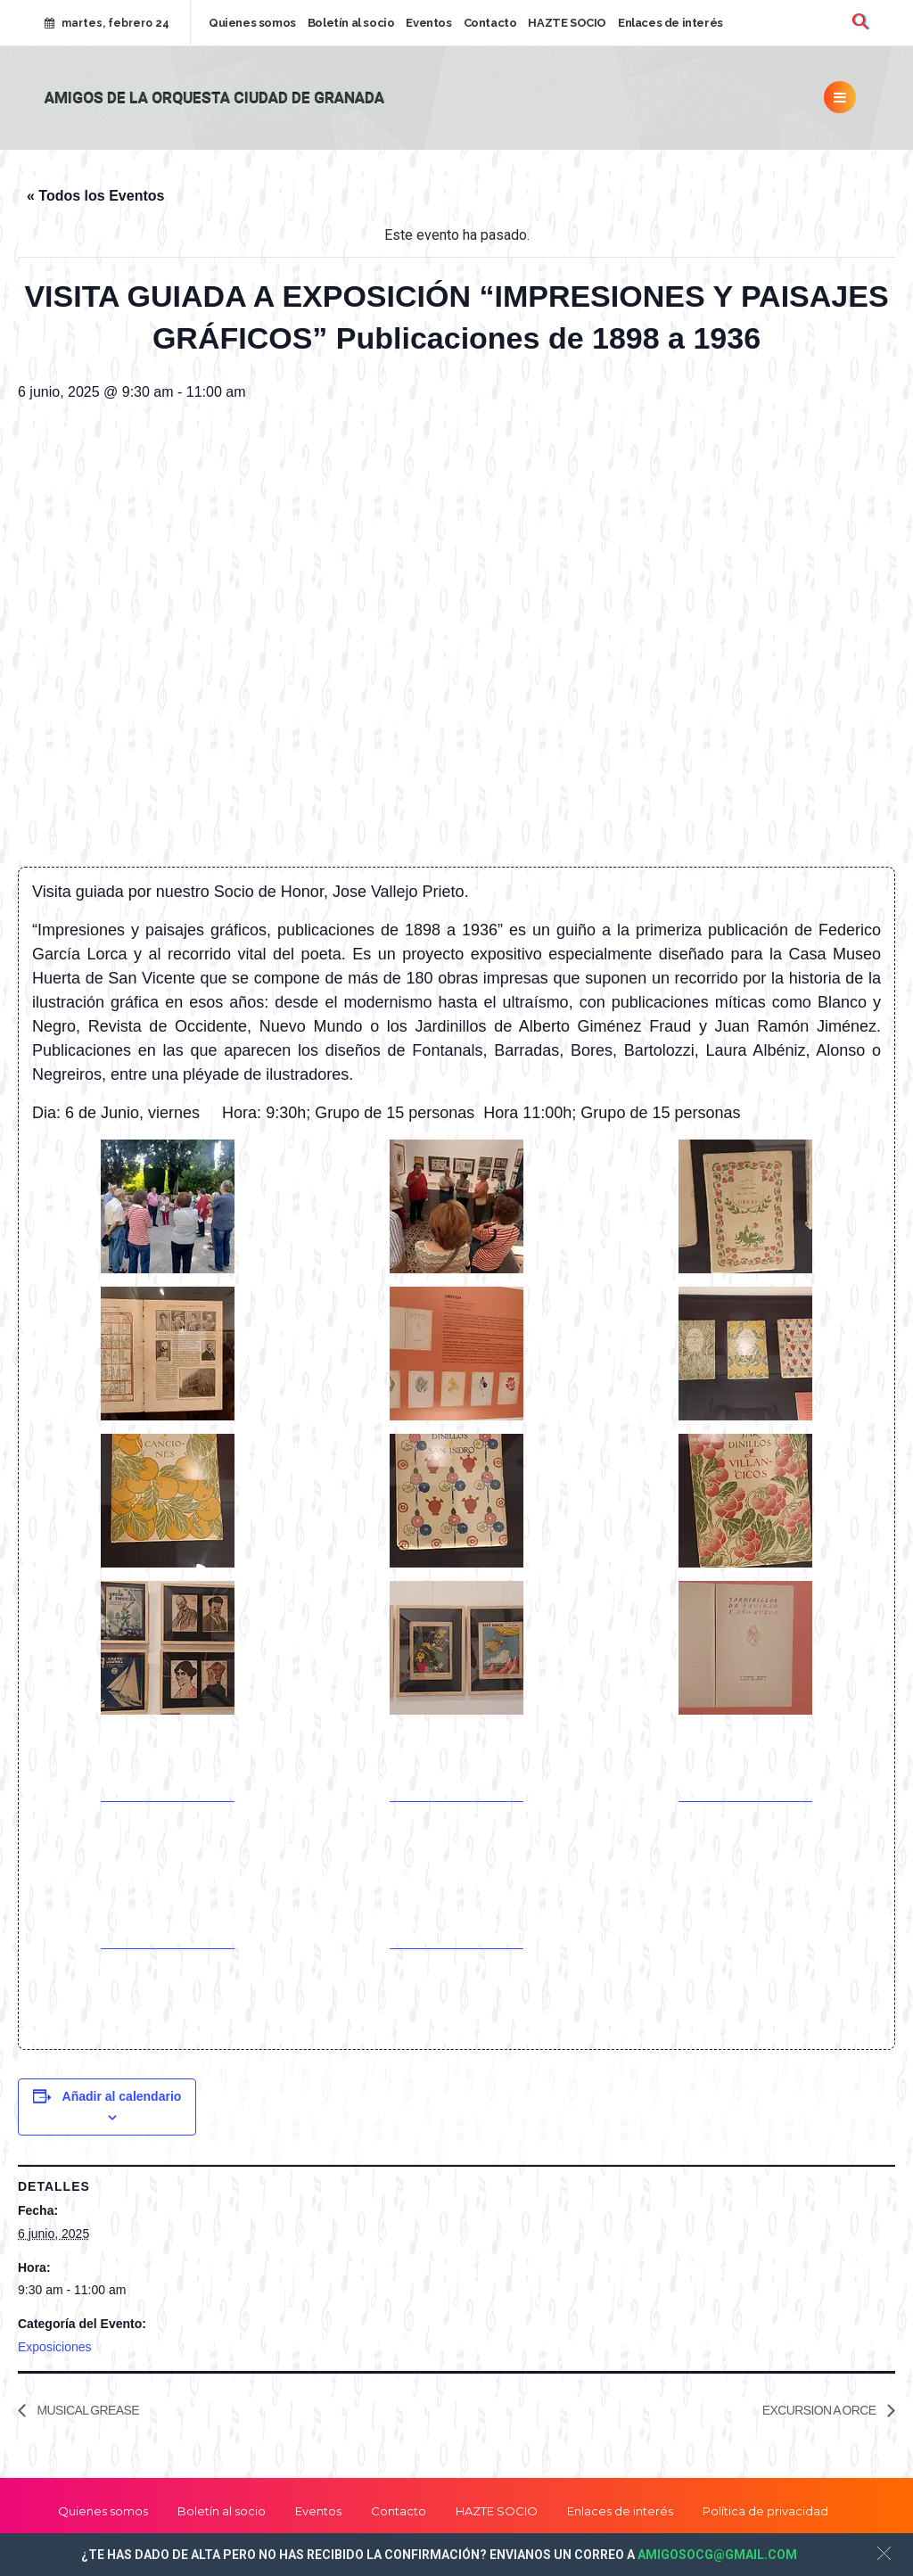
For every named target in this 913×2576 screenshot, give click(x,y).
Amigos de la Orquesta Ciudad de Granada (214, 98)
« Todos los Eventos (95, 195)
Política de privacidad (765, 2511)
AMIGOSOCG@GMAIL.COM (717, 2554)
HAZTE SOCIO (567, 22)
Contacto (490, 22)
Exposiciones (55, 2347)
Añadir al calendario (122, 2096)
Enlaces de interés (670, 22)
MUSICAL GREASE (87, 2410)
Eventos (428, 22)
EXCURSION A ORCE (820, 2410)
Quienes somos (252, 22)
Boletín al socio (351, 22)
